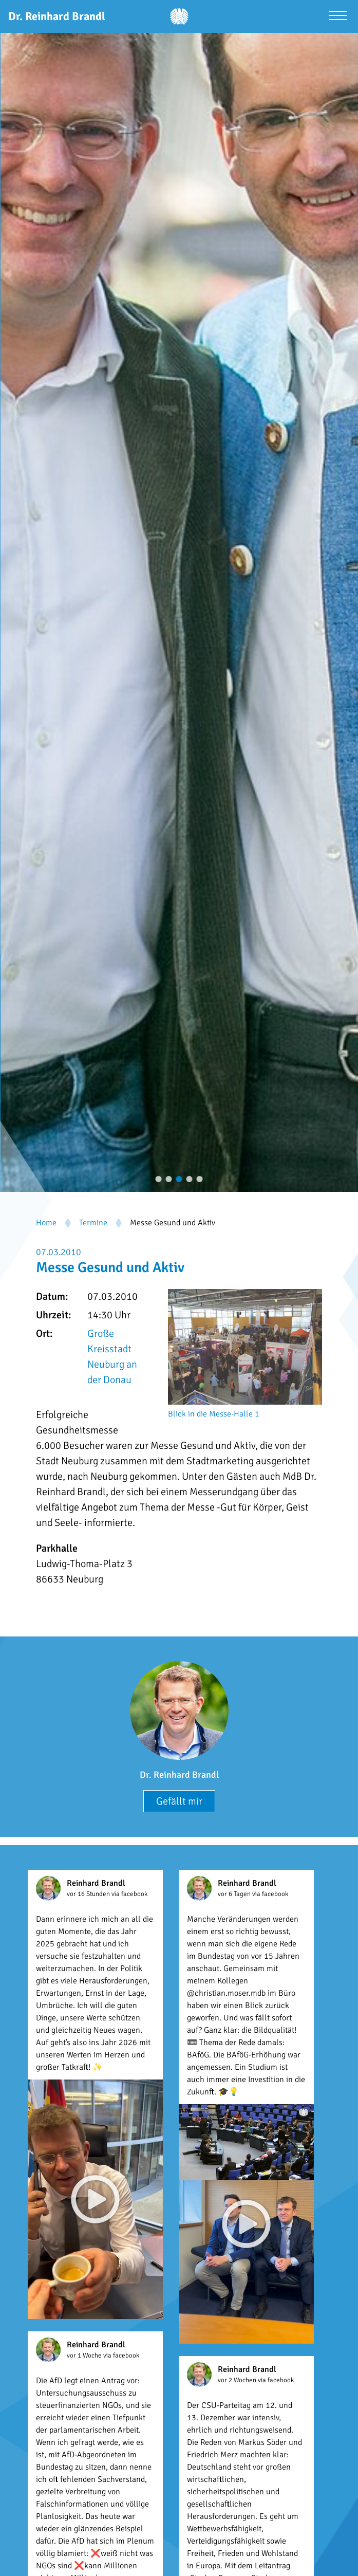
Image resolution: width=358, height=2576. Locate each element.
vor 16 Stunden (89, 1894)
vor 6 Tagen (235, 1894)
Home (46, 1223)
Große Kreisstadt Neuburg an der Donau (112, 1356)
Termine (93, 1223)
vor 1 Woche (85, 2355)
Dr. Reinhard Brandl (179, 1774)
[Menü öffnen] (337, 16)
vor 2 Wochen (238, 2380)
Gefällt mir (179, 1801)
